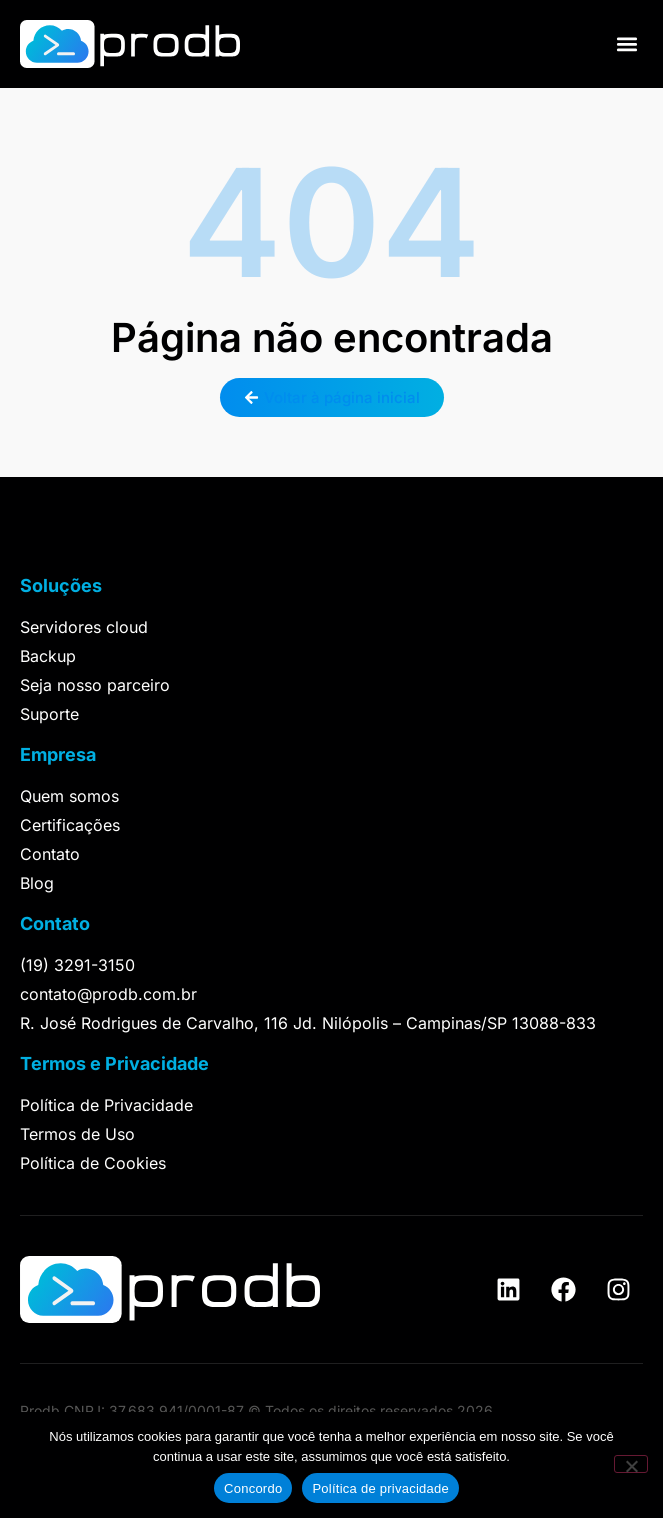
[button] (626, 44)
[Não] (631, 1464)
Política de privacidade (380, 1488)
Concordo (253, 1488)
